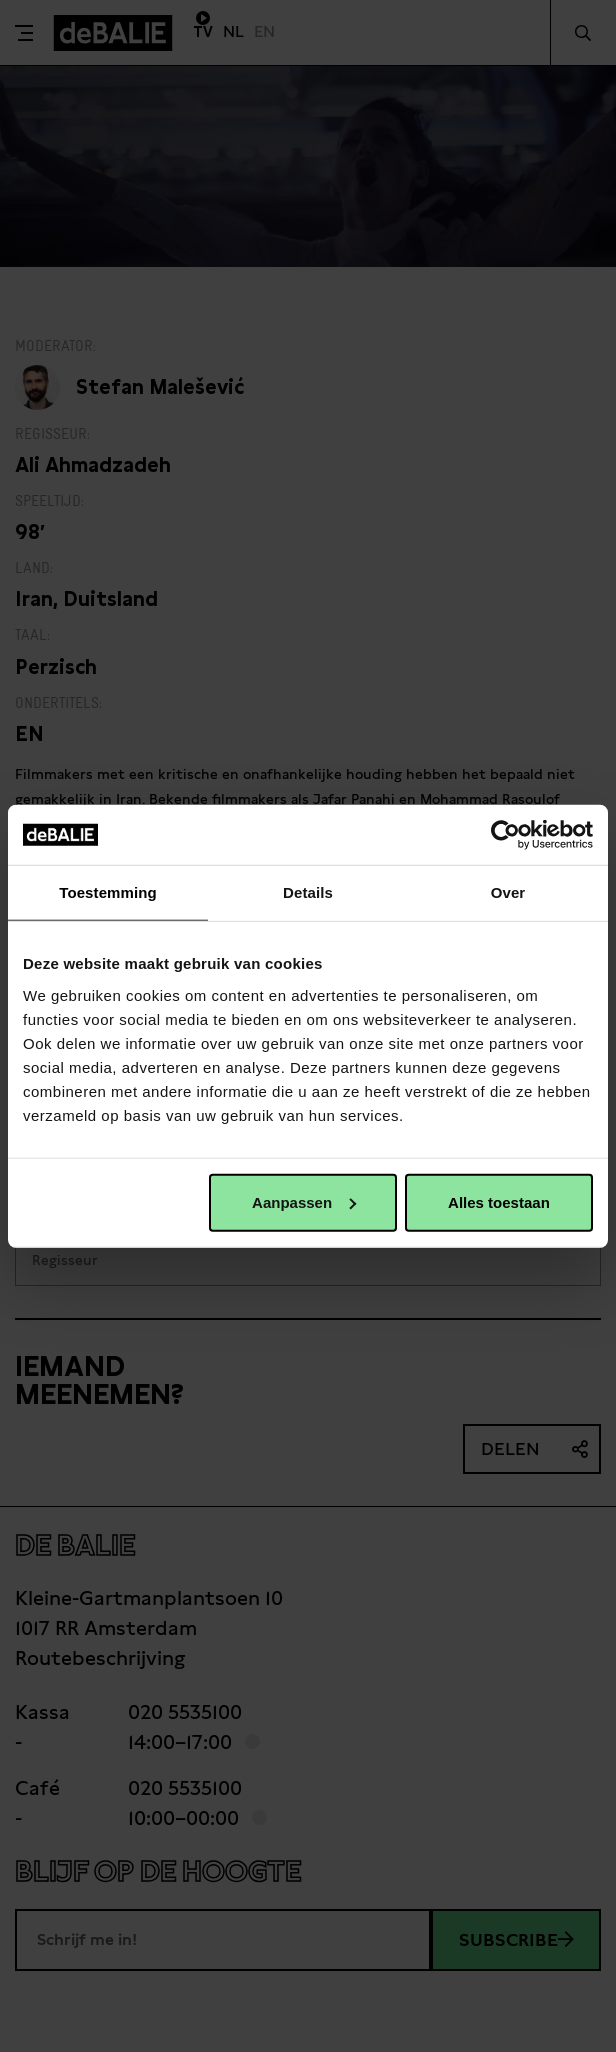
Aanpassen (304, 1201)
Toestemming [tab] (108, 892)
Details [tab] (308, 892)
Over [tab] (508, 892)
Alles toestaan (499, 1201)
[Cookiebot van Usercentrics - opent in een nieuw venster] (505, 835)
